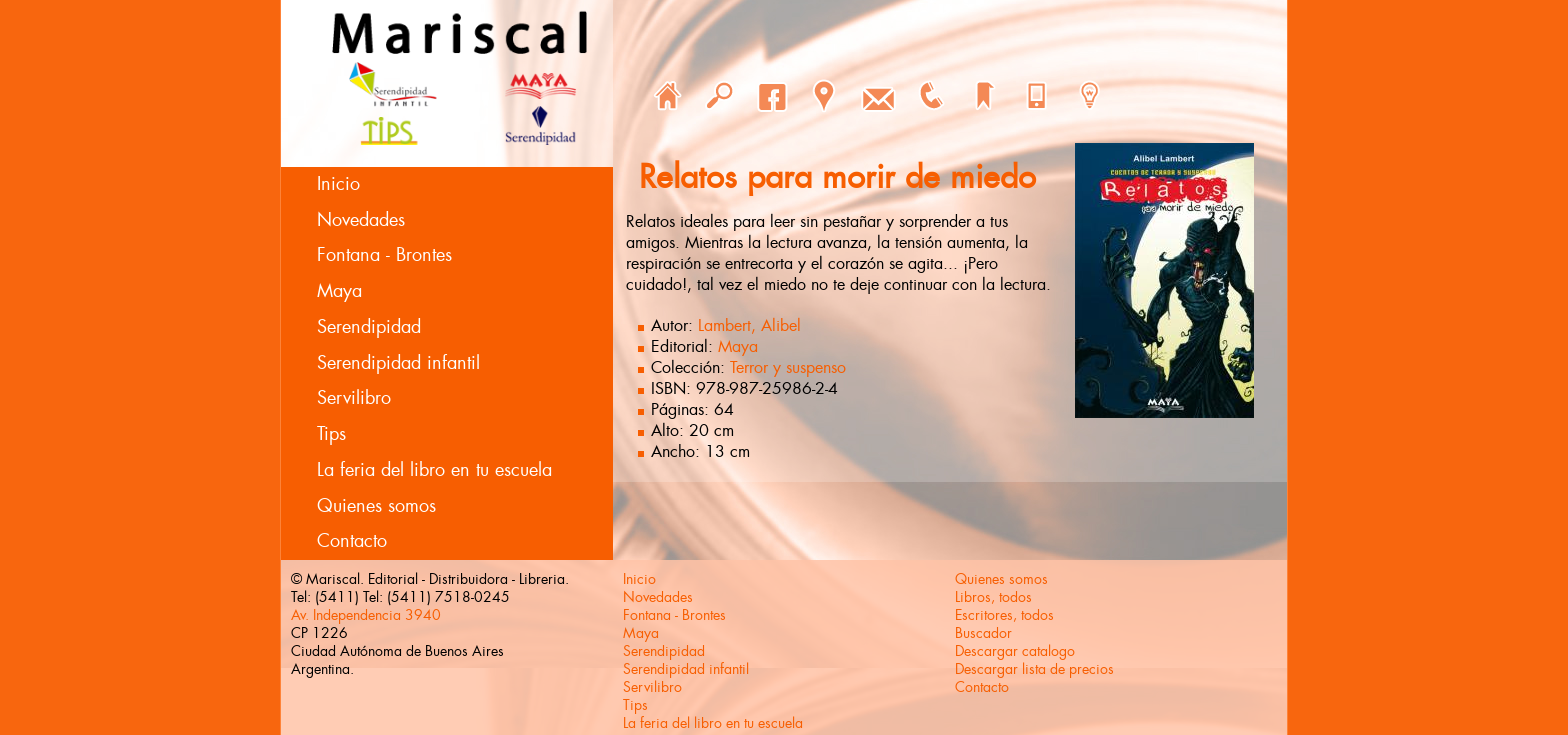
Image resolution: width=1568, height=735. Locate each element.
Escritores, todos (1004, 615)
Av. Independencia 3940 (366, 615)
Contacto (352, 541)
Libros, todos (993, 597)
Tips (331, 434)
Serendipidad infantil (398, 363)
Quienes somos (376, 506)
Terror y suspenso (788, 367)
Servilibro (354, 398)
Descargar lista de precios (1034, 669)
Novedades (361, 220)
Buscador (983, 633)
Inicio (338, 184)
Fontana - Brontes (384, 255)
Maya (339, 291)
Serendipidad (369, 327)
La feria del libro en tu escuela (434, 470)
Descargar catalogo (1015, 651)
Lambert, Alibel (749, 325)
